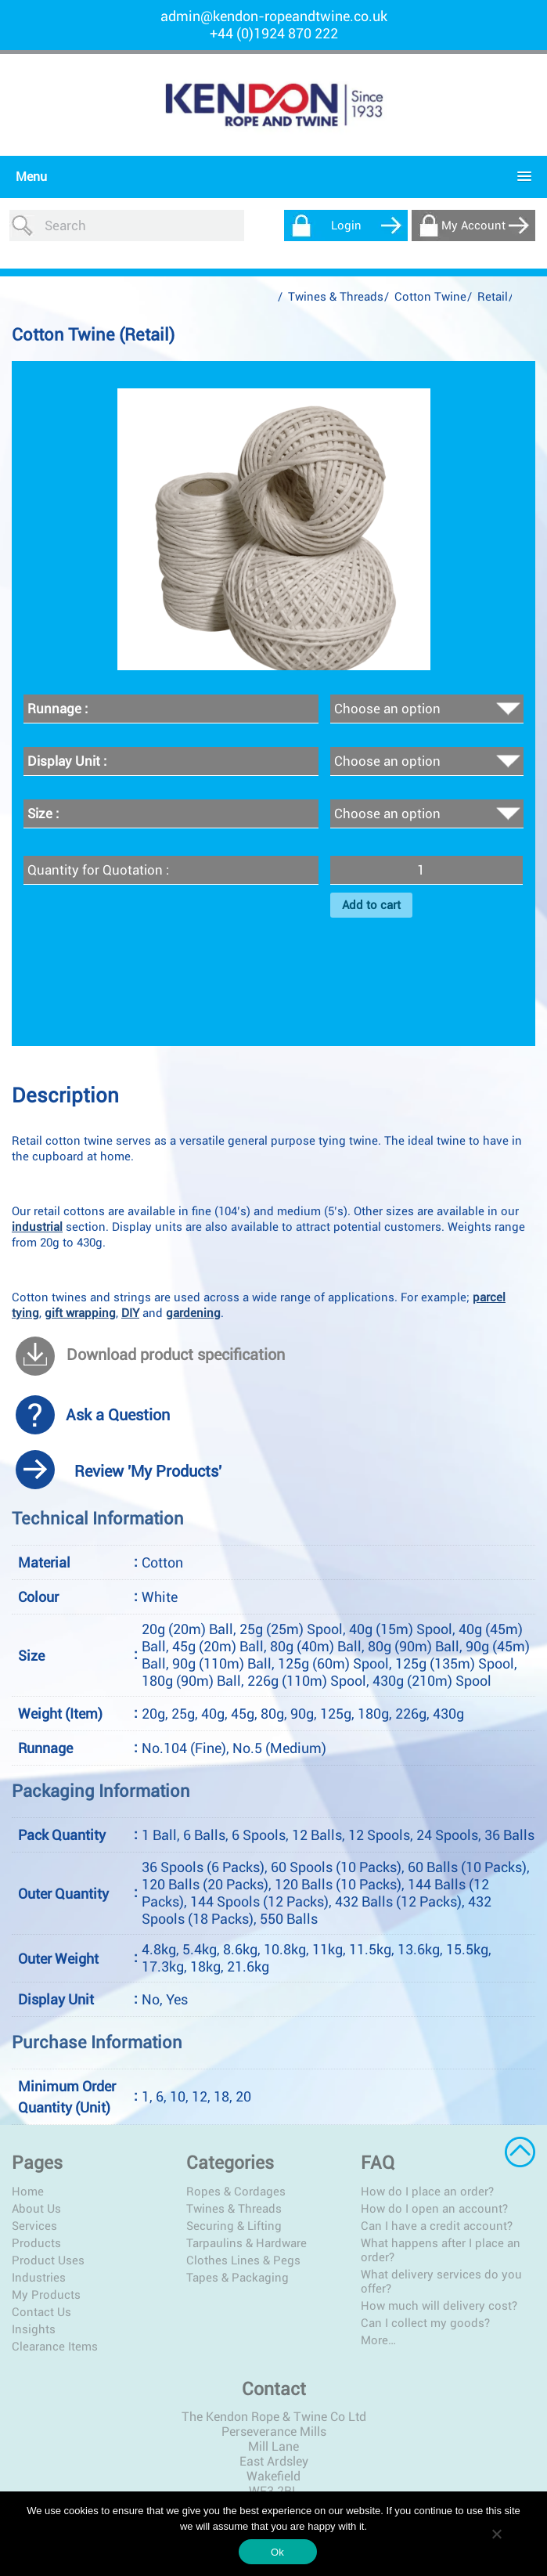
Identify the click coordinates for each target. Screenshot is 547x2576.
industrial (37, 1227)
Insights (34, 2329)
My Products (46, 2295)
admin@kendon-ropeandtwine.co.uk (273, 16)
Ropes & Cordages (236, 2192)
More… (378, 2340)
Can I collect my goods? (425, 2323)
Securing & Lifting (234, 2226)
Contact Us (41, 2312)
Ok (277, 2552)
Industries (39, 2278)
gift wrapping (80, 1313)
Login (346, 225)
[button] (269, 176)
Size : (43, 813)
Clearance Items (55, 2347)
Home (28, 2192)
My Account (473, 225)
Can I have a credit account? (437, 2226)
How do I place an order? (427, 2192)
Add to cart (371, 905)
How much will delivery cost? (439, 2306)
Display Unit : (66, 761)
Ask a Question (118, 1414)
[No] (496, 2534)
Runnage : (57, 708)
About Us (36, 2209)
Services (34, 2226)
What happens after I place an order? (440, 2250)
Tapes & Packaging (237, 2278)
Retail (492, 297)
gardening (193, 1313)
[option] (273, 529)
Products (36, 2243)
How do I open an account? (434, 2209)
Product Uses (48, 2260)
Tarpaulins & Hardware (246, 2243)
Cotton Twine (430, 297)
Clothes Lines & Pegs (243, 2260)
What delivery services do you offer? (441, 2282)
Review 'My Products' (147, 1471)
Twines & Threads (335, 297)
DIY (130, 1313)
